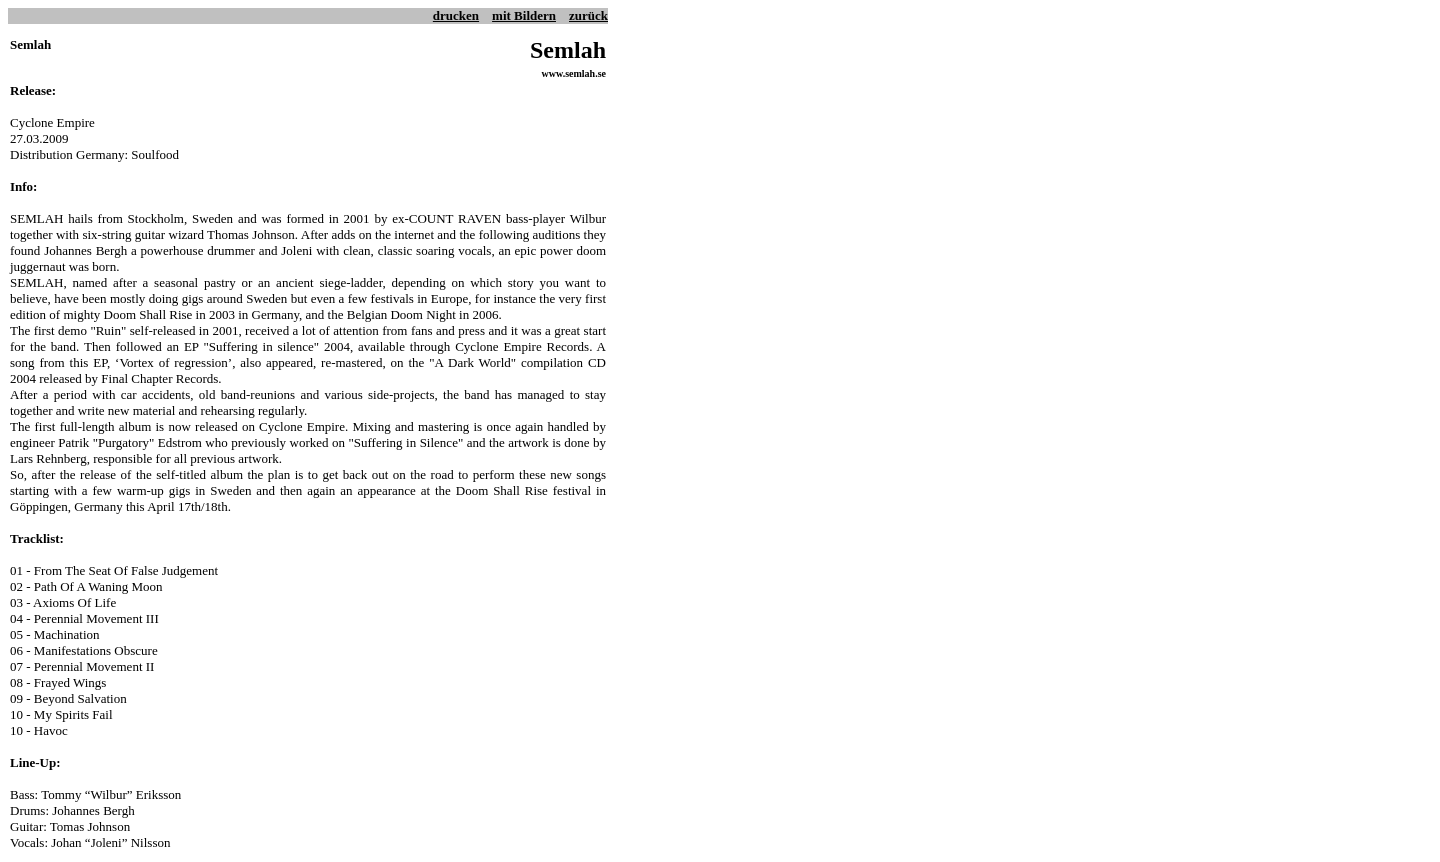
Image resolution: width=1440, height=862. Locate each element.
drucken (456, 15)
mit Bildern (524, 15)
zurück (588, 15)
